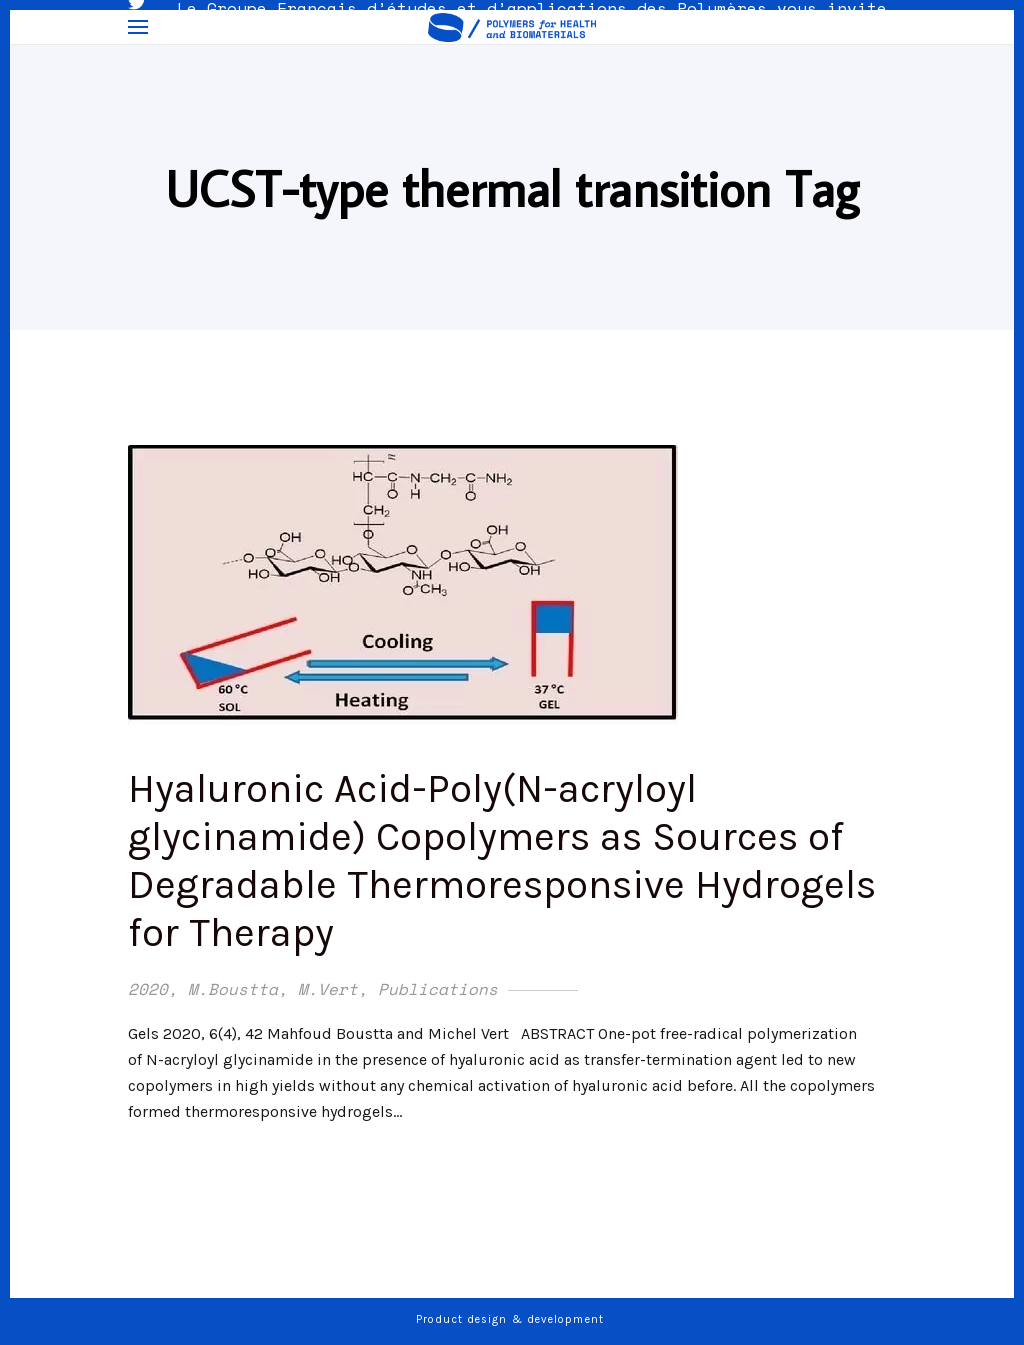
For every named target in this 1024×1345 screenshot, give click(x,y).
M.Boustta (233, 989)
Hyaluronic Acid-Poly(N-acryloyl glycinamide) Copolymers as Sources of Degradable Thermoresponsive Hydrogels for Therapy (502, 860)
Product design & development (512, 1319)
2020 (148, 989)
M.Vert (328, 989)
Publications (438, 989)
